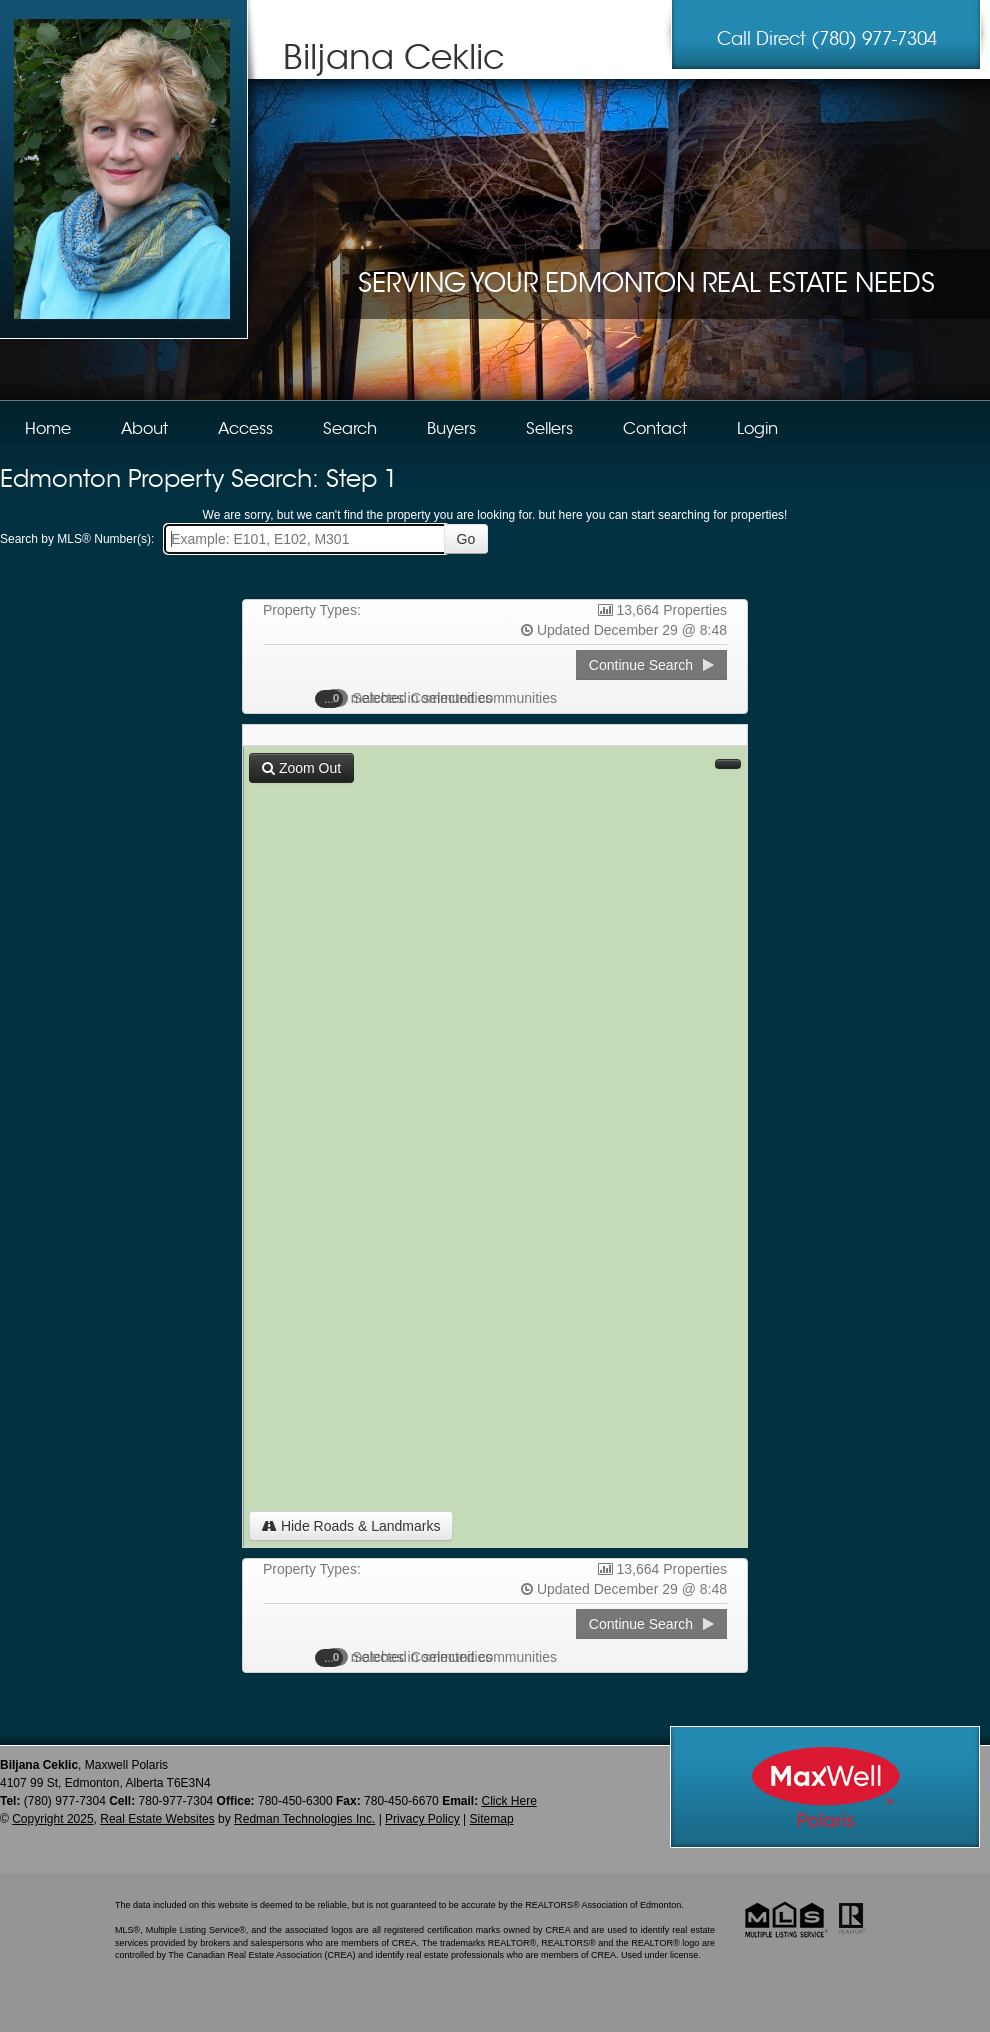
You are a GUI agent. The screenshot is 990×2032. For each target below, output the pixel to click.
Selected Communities (414, 698)
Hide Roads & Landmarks (351, 1526)
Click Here (508, 1801)
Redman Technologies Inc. (304, 1819)
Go (466, 539)
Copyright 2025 (52, 1819)
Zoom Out (301, 768)
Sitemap (492, 1819)
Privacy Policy (422, 1819)
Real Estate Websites (157, 1819)
